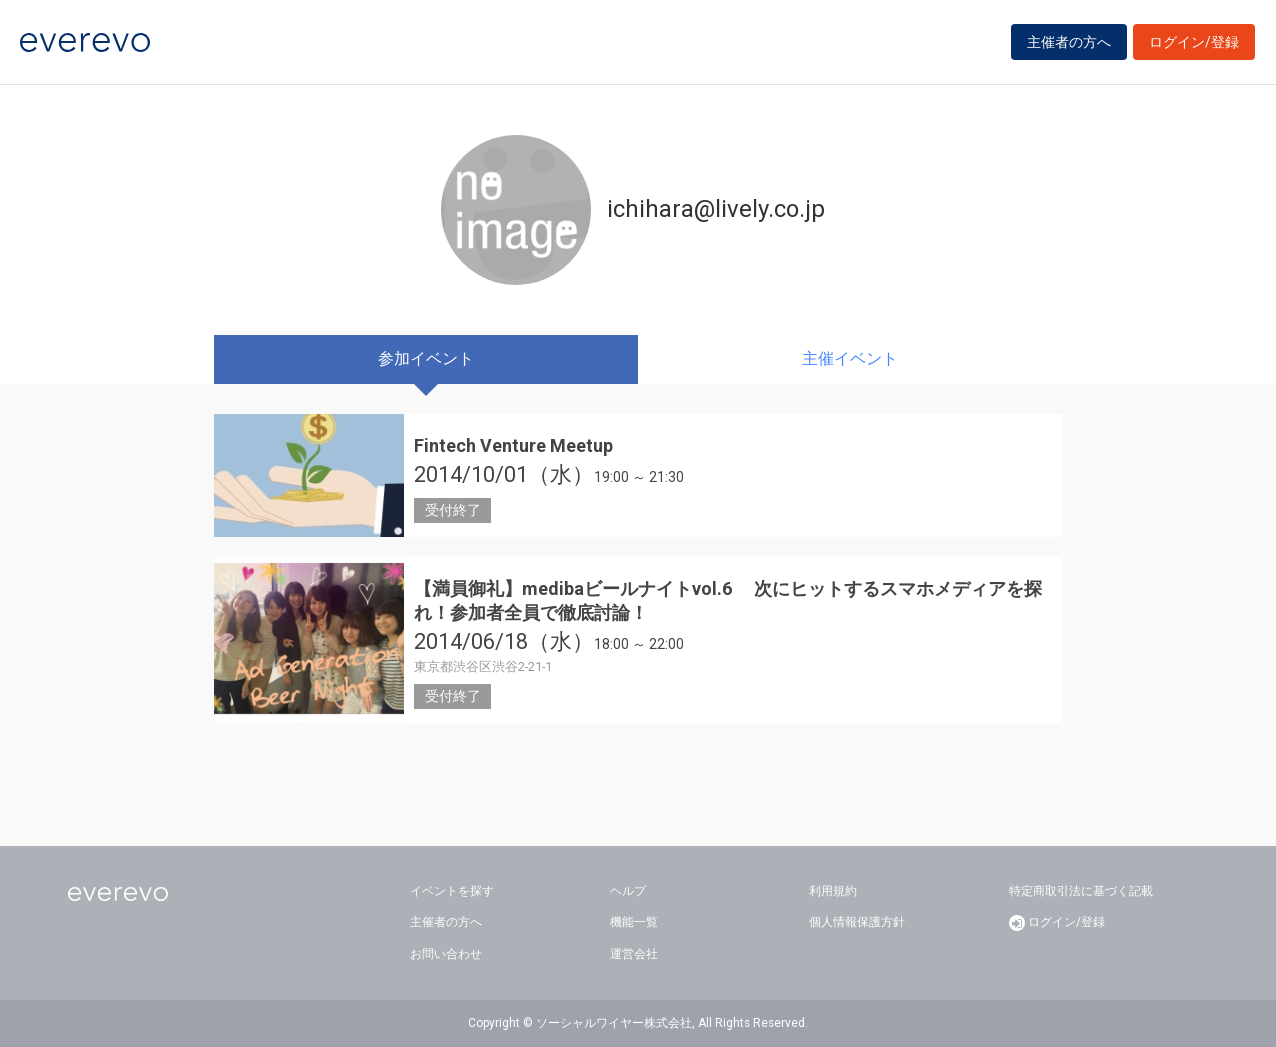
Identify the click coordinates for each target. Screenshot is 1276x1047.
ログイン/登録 (1194, 42)
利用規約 (833, 891)
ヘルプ (628, 891)
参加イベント (426, 358)
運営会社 (634, 954)
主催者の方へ (1069, 42)
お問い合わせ (446, 954)
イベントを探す (452, 891)
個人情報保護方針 (857, 922)
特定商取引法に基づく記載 (1081, 891)
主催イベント (850, 358)
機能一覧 (634, 922)
